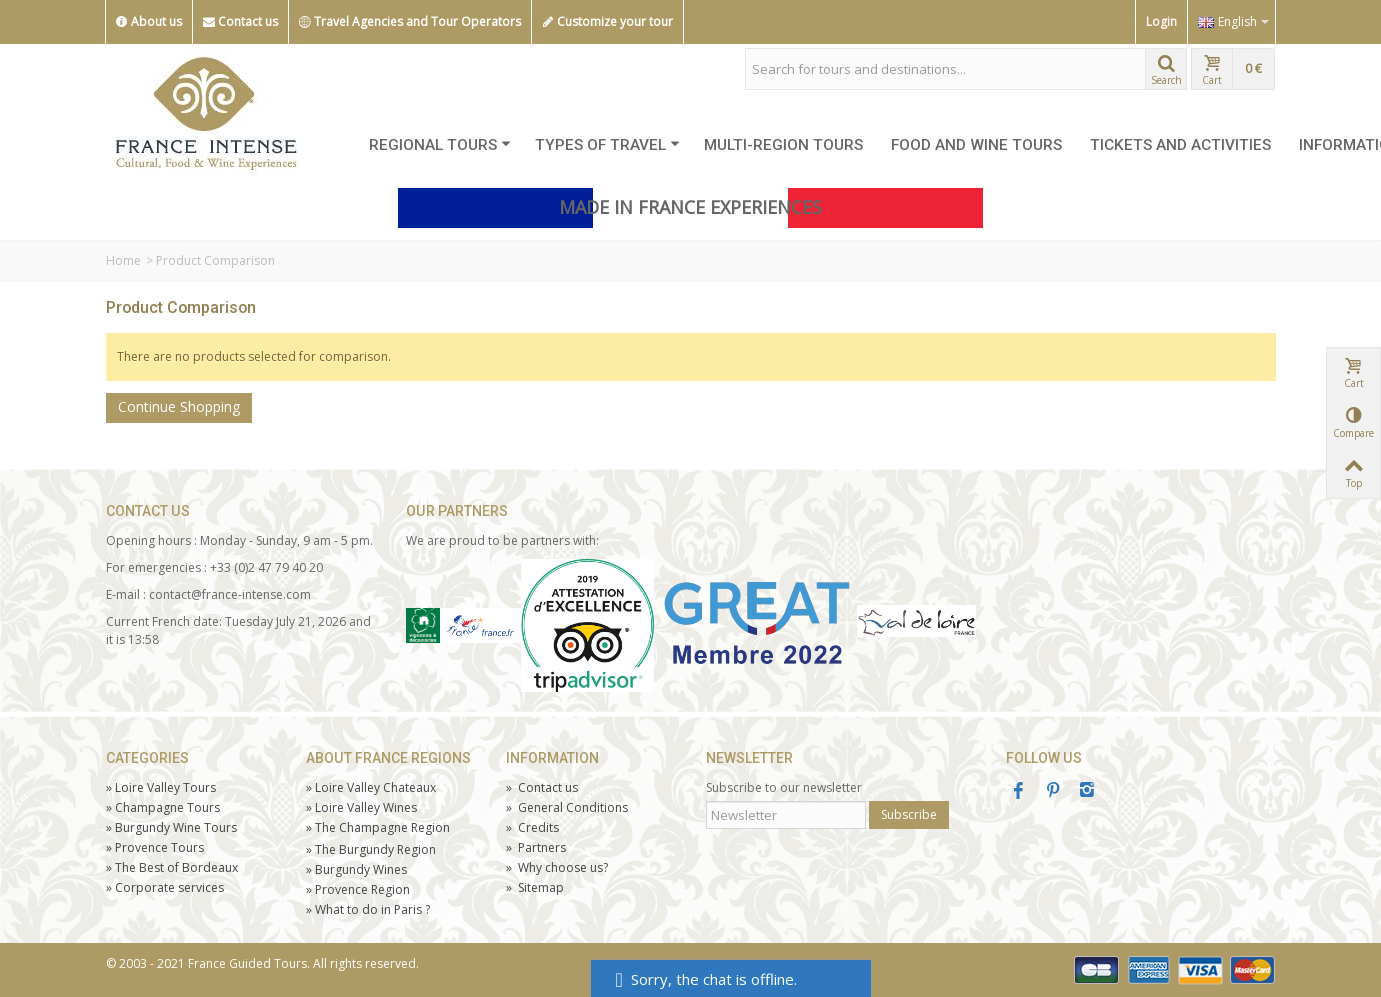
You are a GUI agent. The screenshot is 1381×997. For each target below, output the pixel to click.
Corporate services (165, 887)
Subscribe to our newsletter (784, 787)
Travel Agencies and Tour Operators (410, 22)
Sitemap (535, 887)
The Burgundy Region (371, 849)
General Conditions (567, 807)
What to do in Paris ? (368, 909)
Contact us (240, 22)
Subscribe (909, 814)
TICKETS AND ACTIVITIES (1180, 145)
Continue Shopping (179, 406)
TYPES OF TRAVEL (607, 145)
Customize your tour (607, 22)
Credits (532, 827)
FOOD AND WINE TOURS (976, 145)
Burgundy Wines (356, 869)
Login (1161, 21)
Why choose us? (557, 867)
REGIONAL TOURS (440, 145)
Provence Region (358, 889)
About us (149, 22)
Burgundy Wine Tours (171, 827)
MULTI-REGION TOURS (783, 145)
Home (123, 260)
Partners (536, 847)
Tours (155, 847)
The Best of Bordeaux (172, 867)
